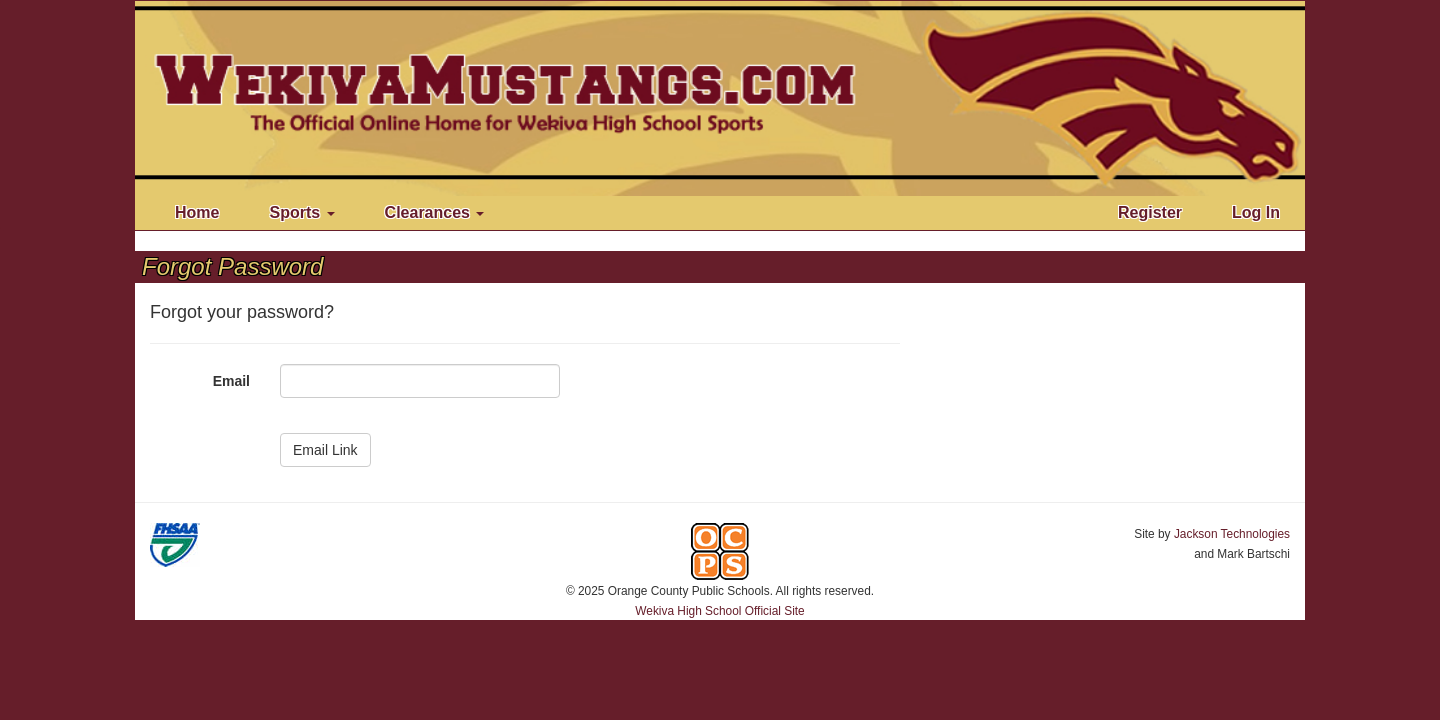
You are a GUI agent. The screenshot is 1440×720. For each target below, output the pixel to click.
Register (1150, 212)
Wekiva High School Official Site (719, 611)
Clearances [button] (435, 212)
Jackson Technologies (1232, 534)
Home (197, 212)
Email (231, 381)
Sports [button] (301, 212)
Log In (1256, 212)
